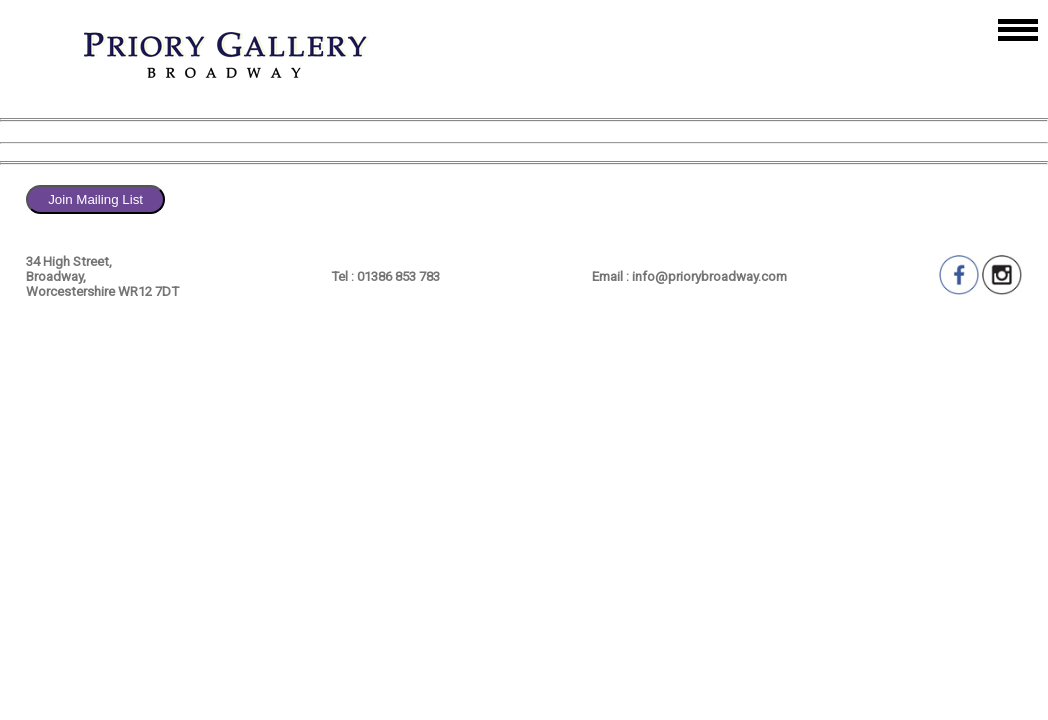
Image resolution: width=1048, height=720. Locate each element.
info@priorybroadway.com (709, 276)
